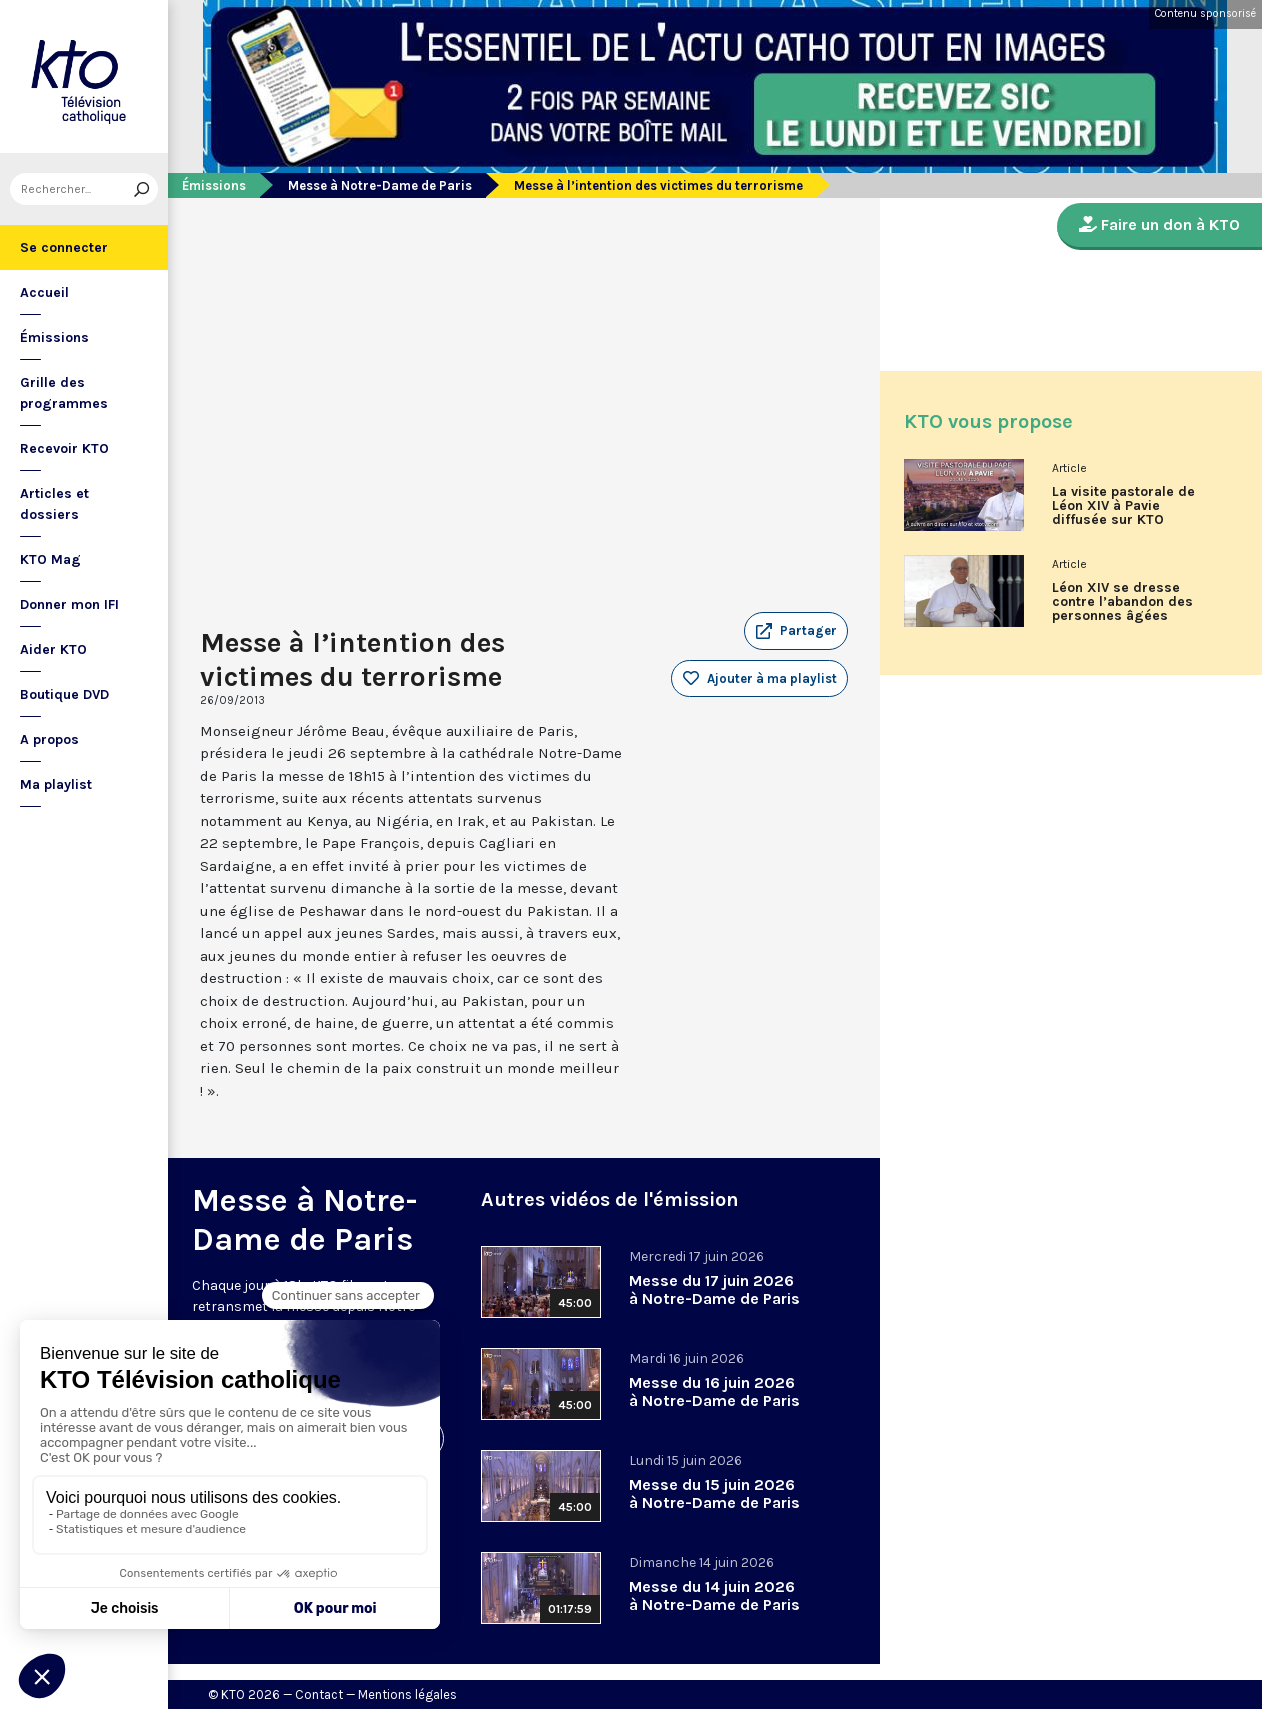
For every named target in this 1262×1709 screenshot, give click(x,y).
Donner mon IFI (69, 604)
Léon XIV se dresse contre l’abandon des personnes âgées (1122, 602)
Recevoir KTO (64, 448)
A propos (49, 739)
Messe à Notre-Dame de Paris (380, 185)
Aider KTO (53, 649)
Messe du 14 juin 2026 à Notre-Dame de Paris (714, 1595)
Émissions (54, 337)
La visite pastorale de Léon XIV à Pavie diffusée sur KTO (1123, 506)
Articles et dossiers (54, 504)
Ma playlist (56, 784)
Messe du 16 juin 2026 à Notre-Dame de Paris (714, 1391)
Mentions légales (407, 1694)
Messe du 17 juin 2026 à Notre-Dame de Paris (714, 1289)
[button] (796, 631)
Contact (319, 1694)
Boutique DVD (64, 694)
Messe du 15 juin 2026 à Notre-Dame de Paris (714, 1493)
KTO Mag (50, 559)
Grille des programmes (64, 393)
